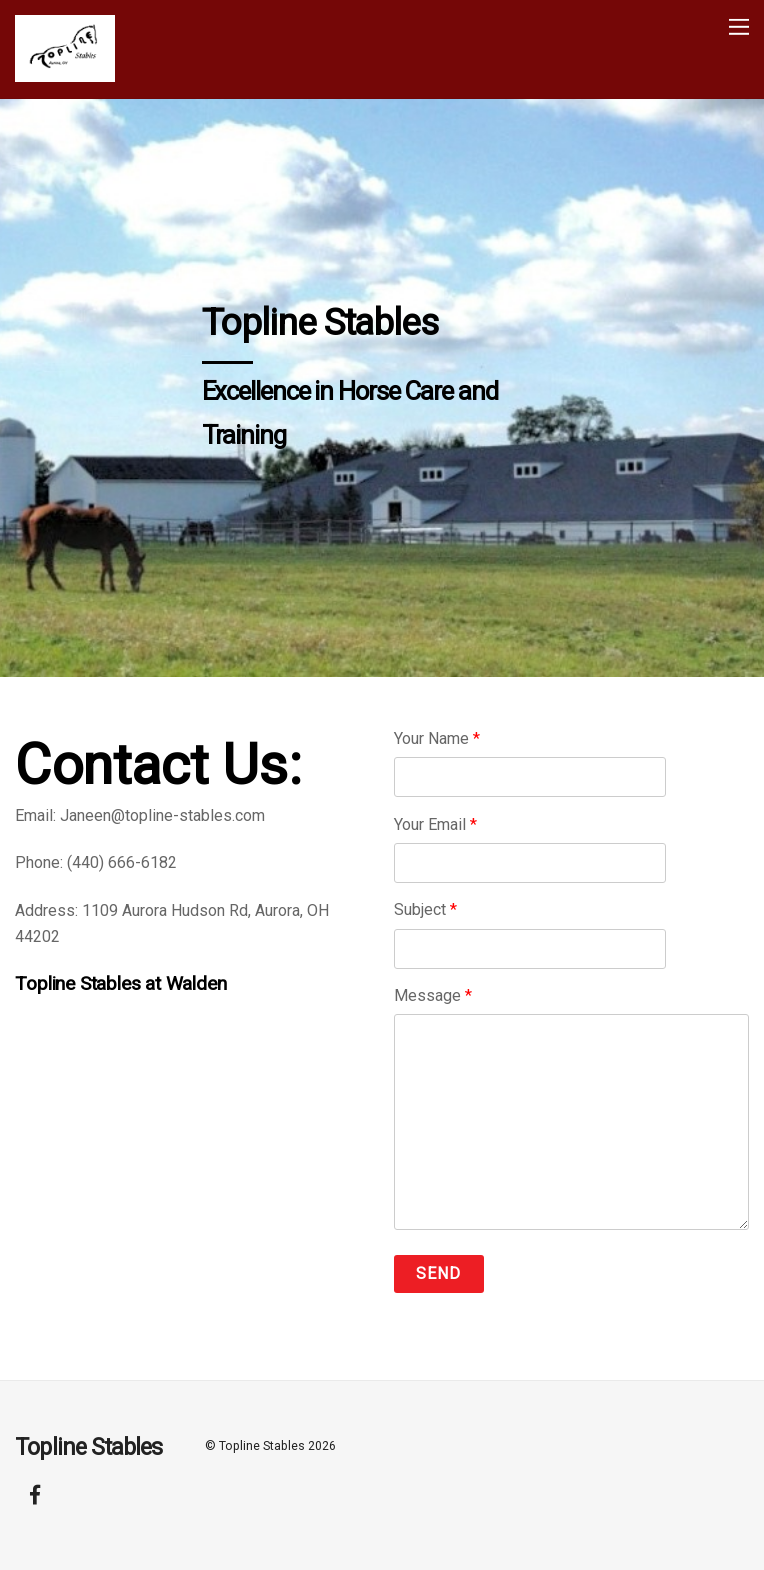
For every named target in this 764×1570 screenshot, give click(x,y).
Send (438, 1273)
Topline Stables (262, 1446)
